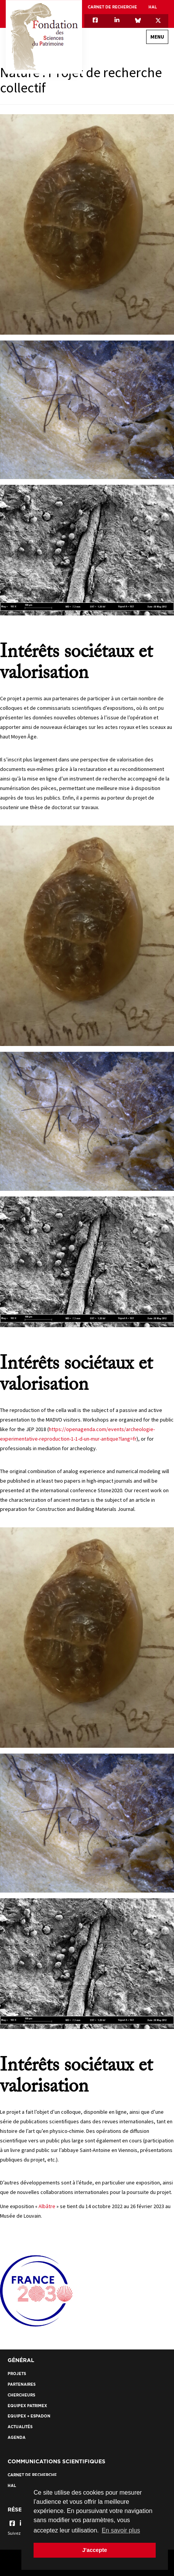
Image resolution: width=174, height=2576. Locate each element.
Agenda (17, 2437)
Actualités (20, 2427)
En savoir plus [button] (121, 2530)
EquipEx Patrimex (27, 2406)
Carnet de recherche (112, 7)
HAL (152, 7)
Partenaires (21, 2384)
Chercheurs (21, 2395)
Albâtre (47, 2206)
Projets (17, 2374)
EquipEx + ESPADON (29, 2416)
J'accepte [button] (94, 2550)
